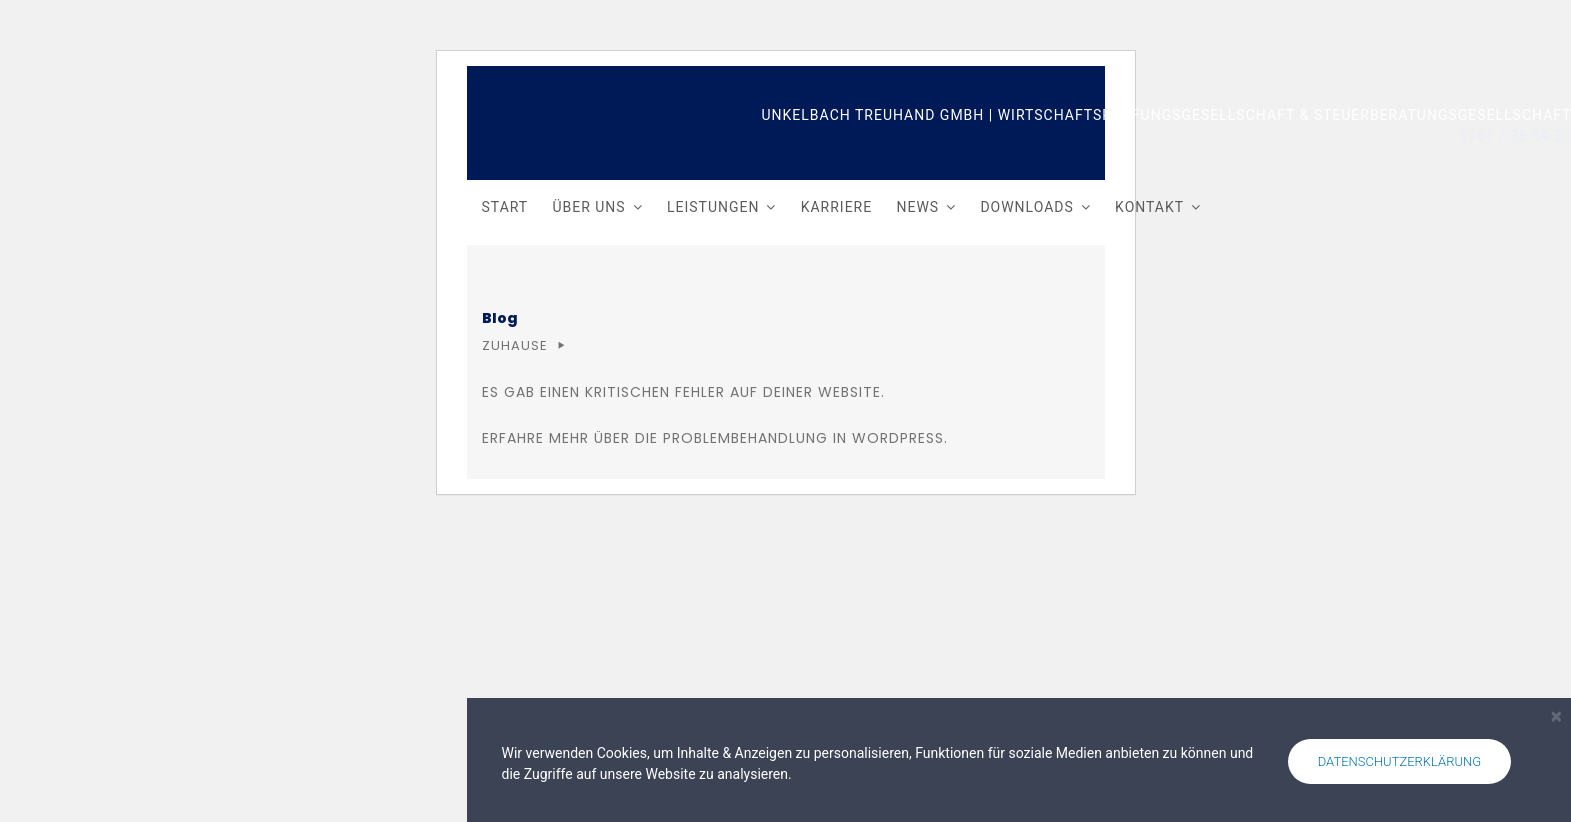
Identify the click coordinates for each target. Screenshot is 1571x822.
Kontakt (1149, 207)
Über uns (588, 207)
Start (505, 207)
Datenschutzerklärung (1399, 761)
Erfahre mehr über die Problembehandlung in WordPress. (715, 438)
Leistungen (713, 207)
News (917, 207)
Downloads (1026, 207)
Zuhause (515, 345)
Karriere (837, 207)
